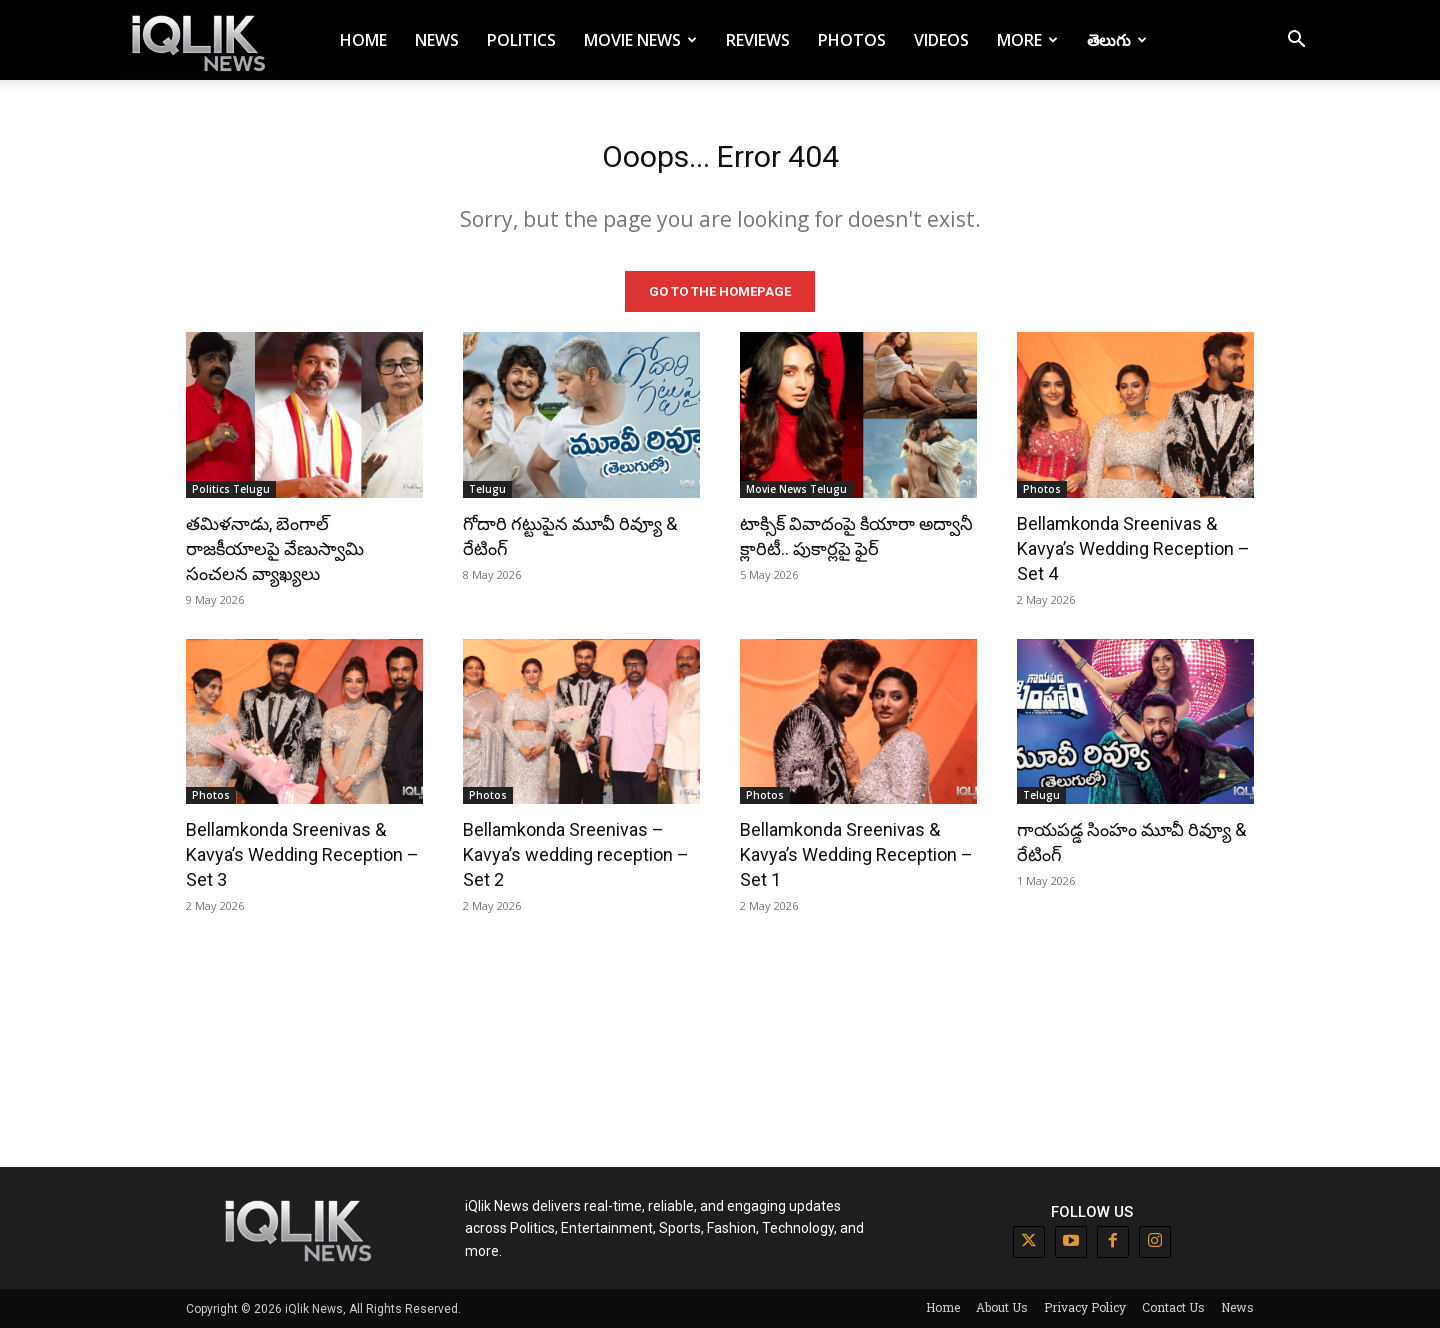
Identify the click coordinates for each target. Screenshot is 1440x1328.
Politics (521, 40)
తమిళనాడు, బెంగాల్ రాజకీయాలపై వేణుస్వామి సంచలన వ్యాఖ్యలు (275, 547)
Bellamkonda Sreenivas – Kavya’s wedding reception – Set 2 (576, 854)
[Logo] (202, 40)
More (1027, 40)
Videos (941, 40)
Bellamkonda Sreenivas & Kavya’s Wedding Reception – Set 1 (856, 854)
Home (363, 40)
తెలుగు (1117, 40)
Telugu (487, 488)
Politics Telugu (231, 488)
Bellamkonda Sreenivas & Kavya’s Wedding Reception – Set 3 (302, 854)
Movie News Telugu (796, 488)
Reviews (758, 40)
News (437, 40)
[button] (1296, 41)
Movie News (640, 40)
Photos (852, 40)
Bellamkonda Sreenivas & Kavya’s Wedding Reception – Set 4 (1133, 547)
